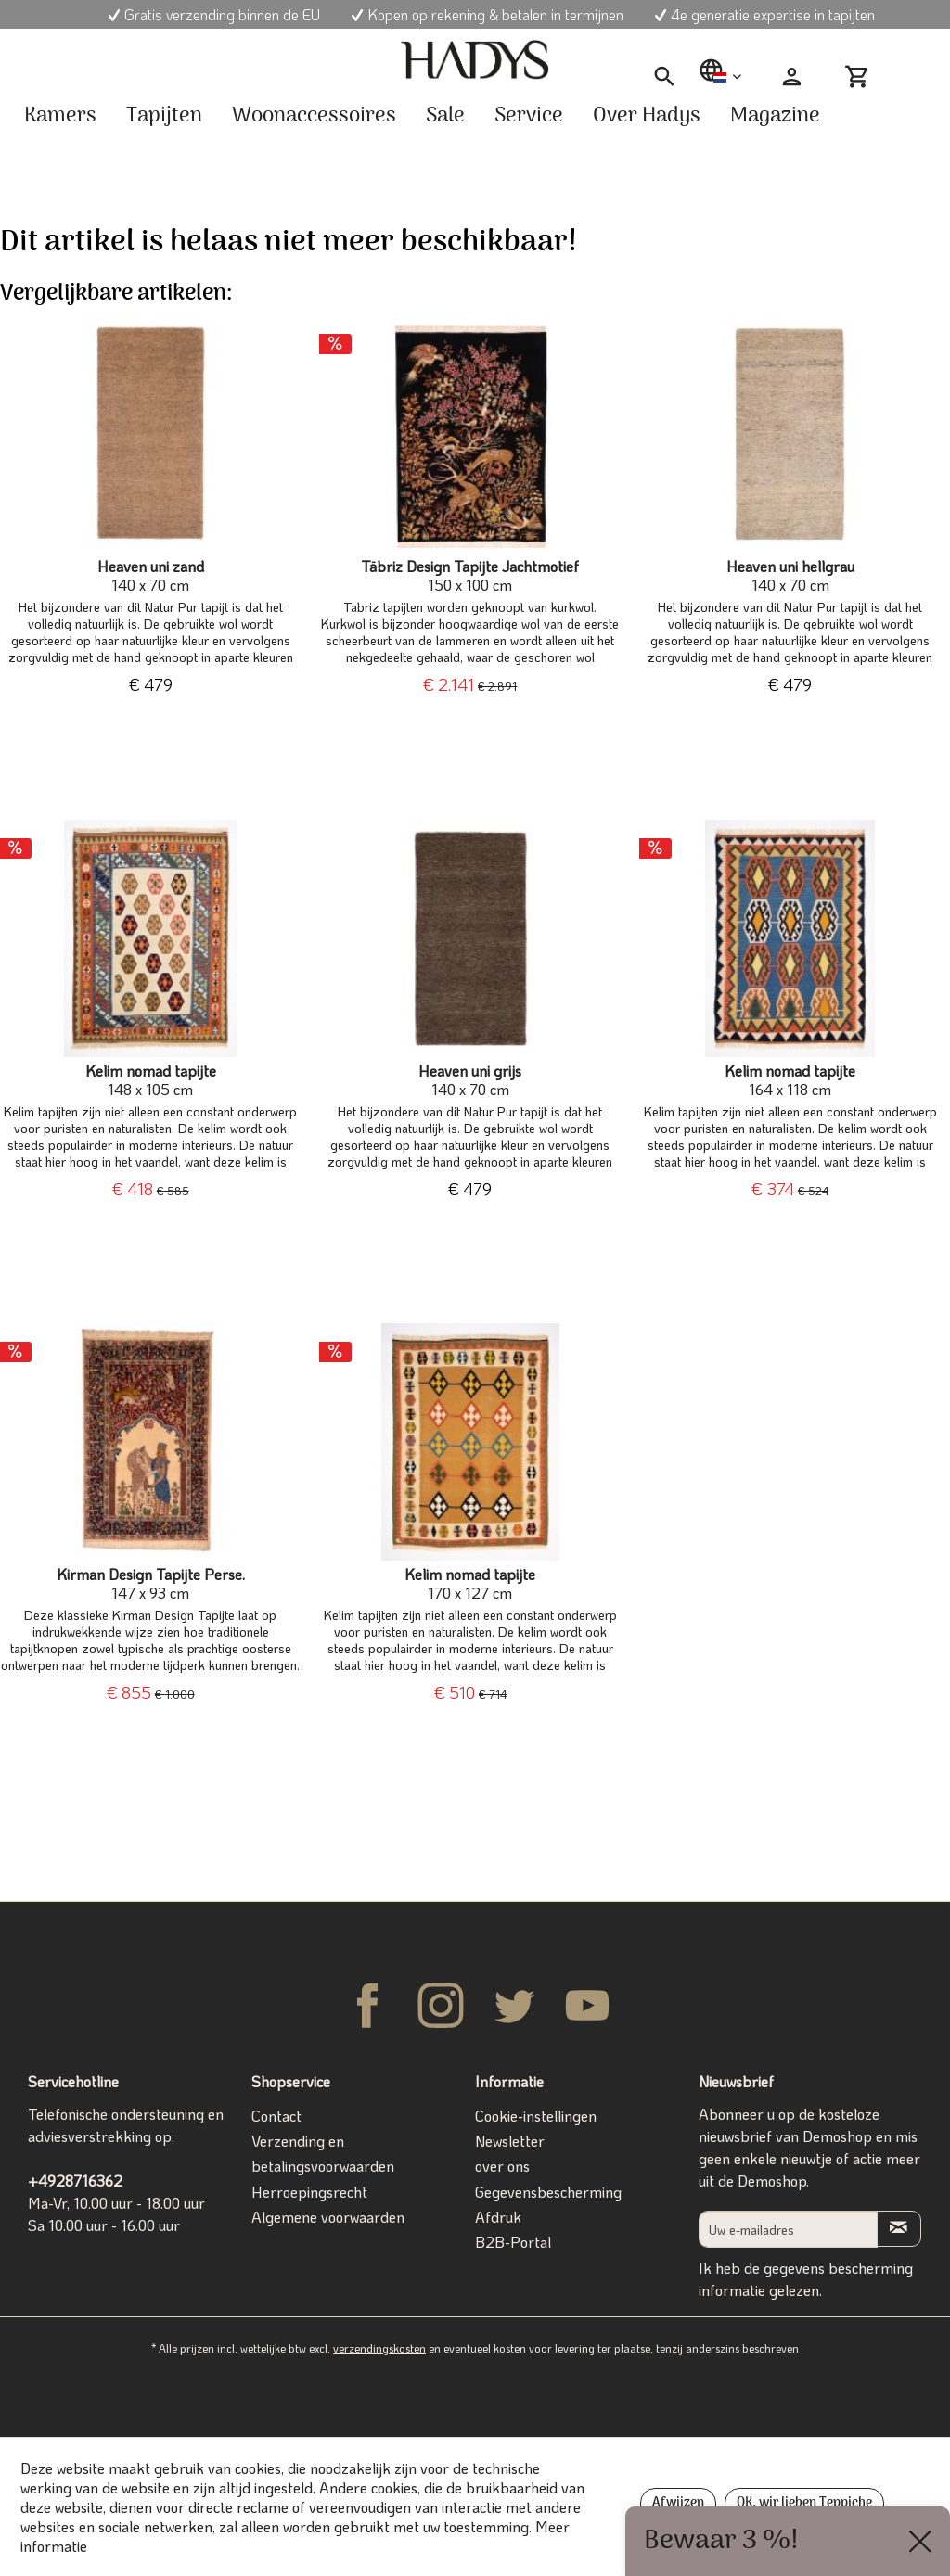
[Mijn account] (792, 77)
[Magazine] (775, 116)
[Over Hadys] (646, 116)
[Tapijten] (164, 116)
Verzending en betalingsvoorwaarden (322, 2153)
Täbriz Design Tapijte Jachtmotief (470, 575)
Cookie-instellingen (536, 2115)
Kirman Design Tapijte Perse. (151, 1583)
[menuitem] (664, 77)
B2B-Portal (513, 2241)
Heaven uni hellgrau (790, 575)
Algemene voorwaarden (327, 2216)
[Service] (529, 116)
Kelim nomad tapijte (150, 1080)
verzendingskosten (379, 2347)
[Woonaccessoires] (314, 116)
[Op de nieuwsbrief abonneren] (899, 2229)
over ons (502, 2165)
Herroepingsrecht (309, 2191)
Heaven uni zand (150, 575)
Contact (276, 2115)
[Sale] (445, 116)
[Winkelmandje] (864, 77)
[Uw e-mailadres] (788, 2229)
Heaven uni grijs (469, 1080)
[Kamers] (60, 116)
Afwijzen (678, 2503)
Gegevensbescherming (548, 2191)
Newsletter (510, 2140)
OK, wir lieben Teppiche (804, 2503)
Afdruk (498, 2216)
